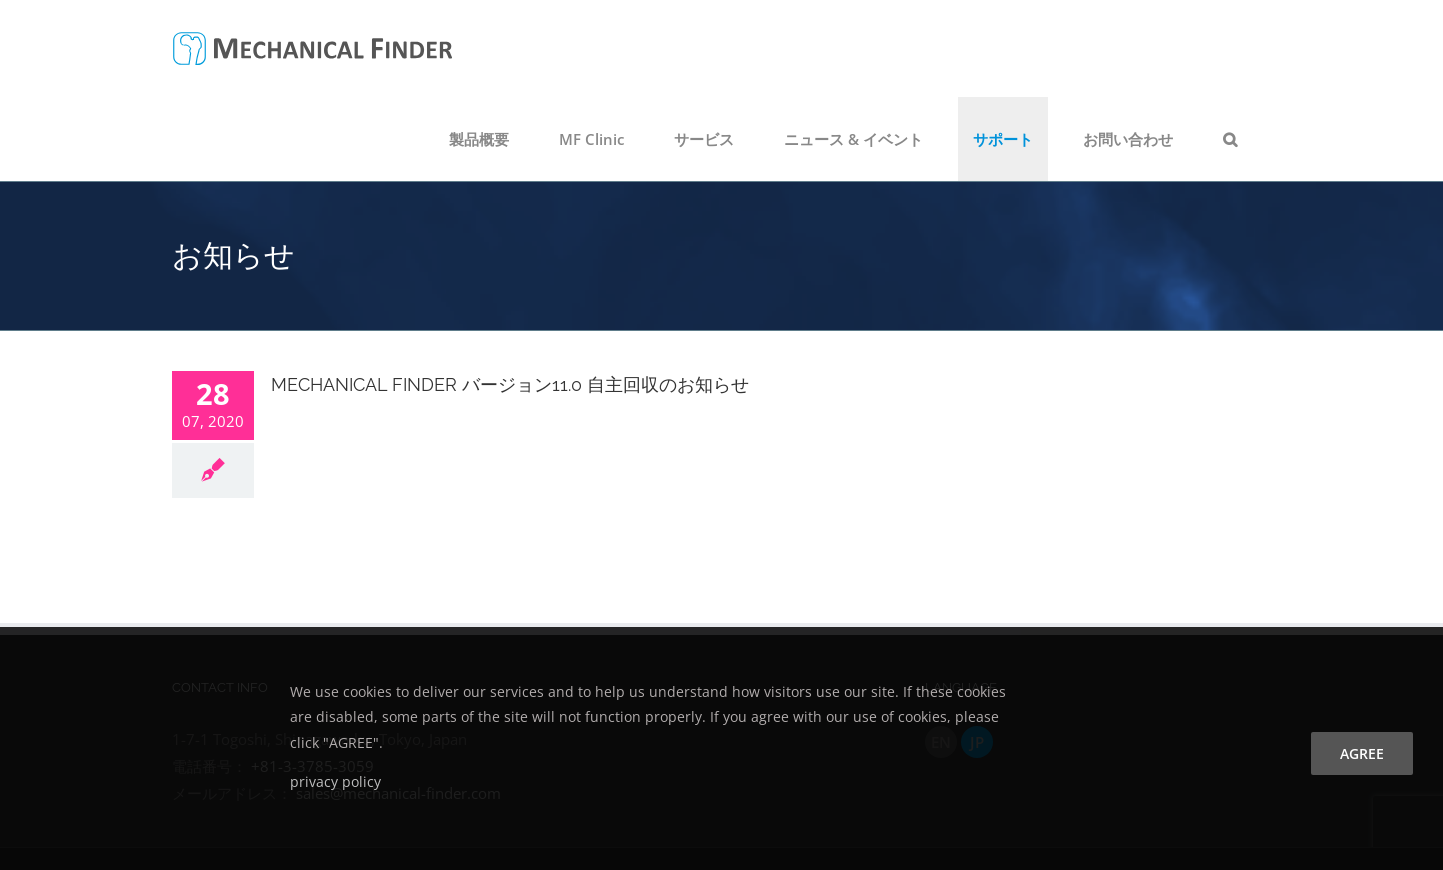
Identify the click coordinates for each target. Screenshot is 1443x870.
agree (1362, 753)
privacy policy (335, 781)
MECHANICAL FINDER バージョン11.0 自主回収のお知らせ (510, 384)
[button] (1230, 139)
